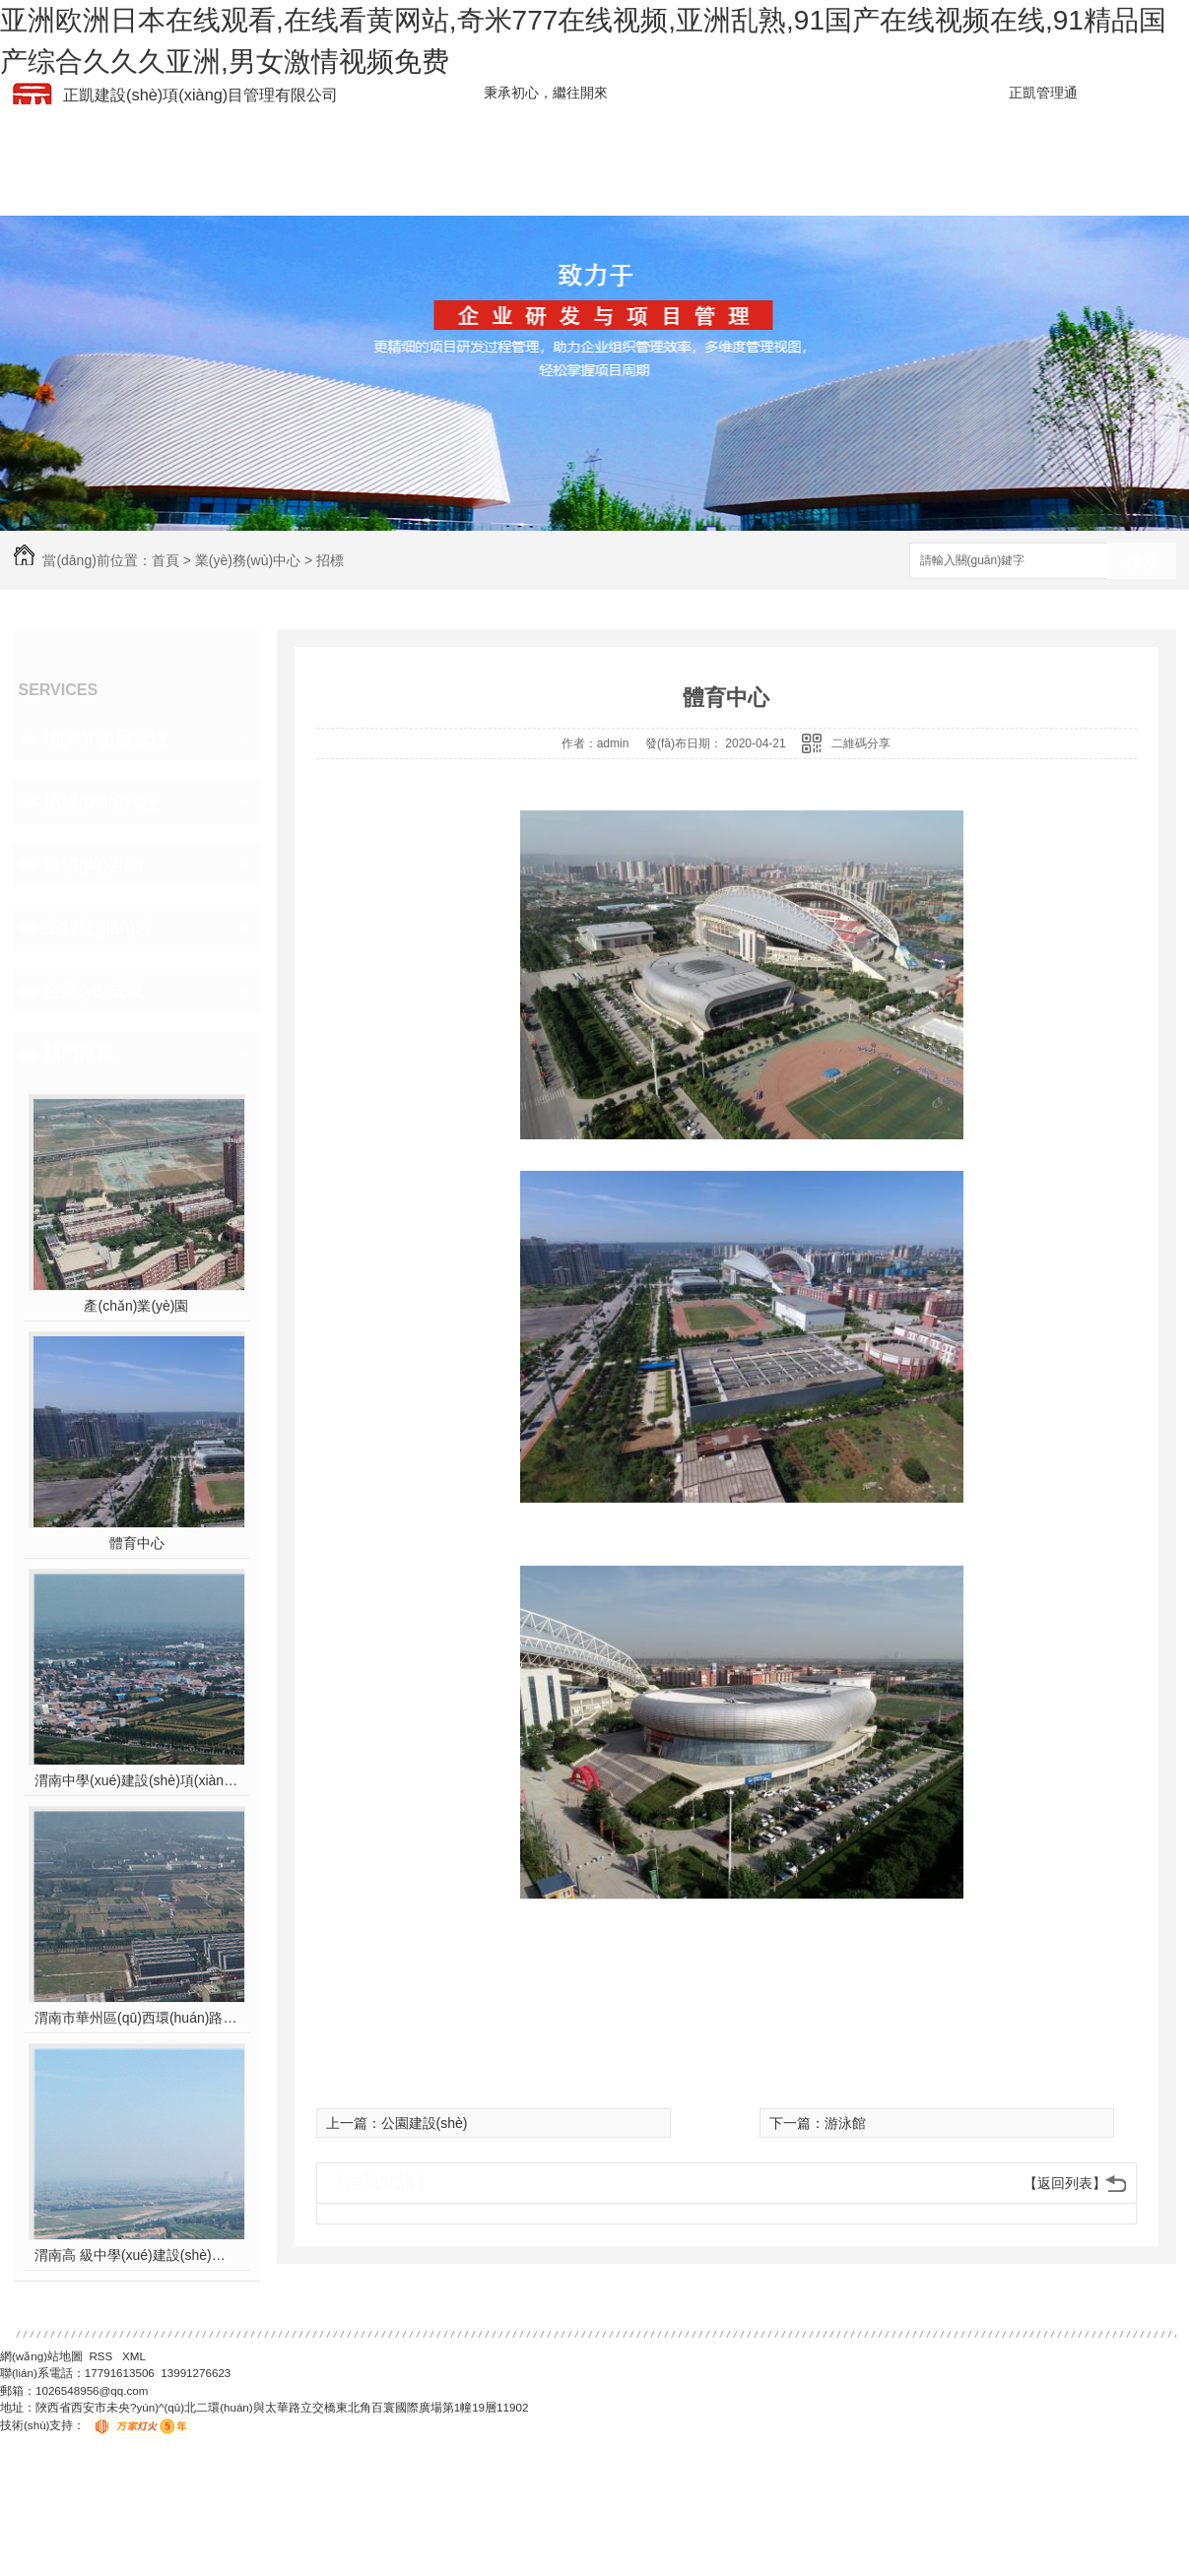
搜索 (1141, 561)
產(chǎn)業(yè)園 (136, 1306)
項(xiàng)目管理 (105, 738)
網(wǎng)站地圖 (41, 2356)
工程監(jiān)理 (98, 927)
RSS (102, 2356)
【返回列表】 (1065, 2183)
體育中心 (137, 1543)
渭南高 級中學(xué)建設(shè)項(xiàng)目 (136, 2255)
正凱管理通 (1043, 92)
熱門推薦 (78, 1053)
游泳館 (845, 2123)
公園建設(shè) (424, 2123)
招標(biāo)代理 (101, 801)
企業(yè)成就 (94, 990)
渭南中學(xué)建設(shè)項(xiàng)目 (136, 1780)
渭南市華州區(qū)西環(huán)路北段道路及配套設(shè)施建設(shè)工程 (136, 2018)
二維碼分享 (861, 743)
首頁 (165, 560)
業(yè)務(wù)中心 (247, 560)
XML (134, 2356)
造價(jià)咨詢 (93, 864)
